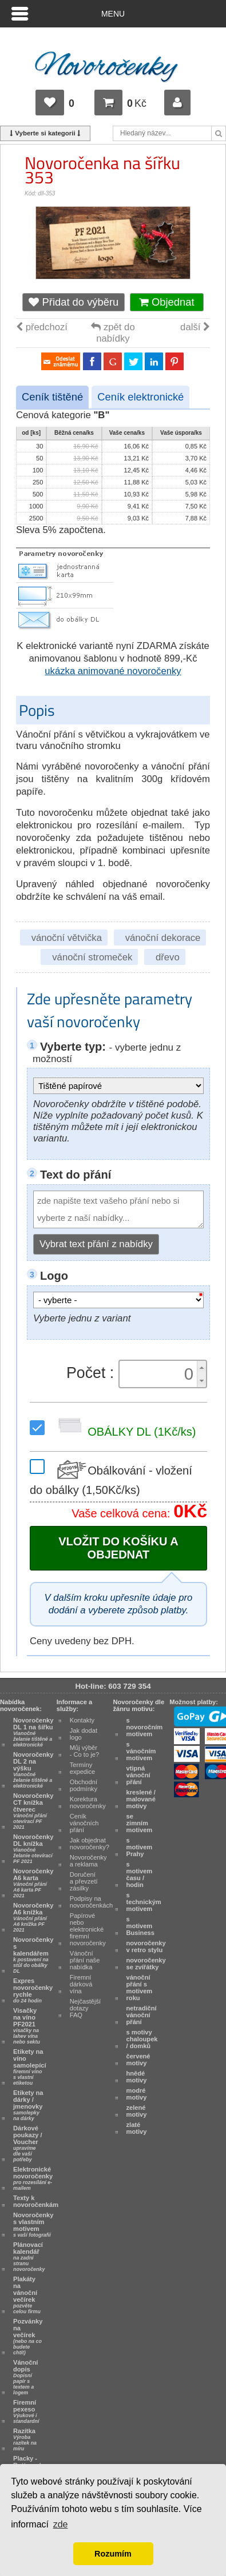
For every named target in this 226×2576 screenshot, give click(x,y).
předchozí (42, 327)
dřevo (168, 957)
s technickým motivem (143, 1902)
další (195, 327)
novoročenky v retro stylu (146, 1946)
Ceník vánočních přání (84, 1823)
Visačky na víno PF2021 (26, 2026)
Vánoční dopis (25, 2377)
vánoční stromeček (92, 957)
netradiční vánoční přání (141, 2015)
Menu (113, 13)
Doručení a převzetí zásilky (84, 1881)
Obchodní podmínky (83, 1785)
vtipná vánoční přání (138, 1775)
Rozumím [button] (113, 2553)
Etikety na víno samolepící (29, 2067)
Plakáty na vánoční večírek (27, 2294)
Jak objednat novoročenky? (89, 1843)
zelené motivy (136, 2111)
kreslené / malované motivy (141, 1799)
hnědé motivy (136, 2077)
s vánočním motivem (141, 1751)
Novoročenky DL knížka (33, 1848)
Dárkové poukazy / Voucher (27, 2143)
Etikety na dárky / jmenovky (28, 2105)
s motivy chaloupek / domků (142, 2039)
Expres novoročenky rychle (33, 1990)
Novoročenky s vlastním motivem (33, 2225)
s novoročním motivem (144, 1727)
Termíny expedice (83, 1768)
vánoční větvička (66, 937)
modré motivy (136, 2094)
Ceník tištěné (52, 397)
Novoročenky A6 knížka (33, 1917)
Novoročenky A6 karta (33, 1883)
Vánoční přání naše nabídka (85, 1960)
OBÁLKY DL (124, 1431)
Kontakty (82, 1720)
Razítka (25, 2439)
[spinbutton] (159, 1374)
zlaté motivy (136, 2128)
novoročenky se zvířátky (146, 1963)
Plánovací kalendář (29, 2256)
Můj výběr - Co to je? (84, 1751)
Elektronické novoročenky (33, 2178)
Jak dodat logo (83, 1734)
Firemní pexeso (26, 2411)
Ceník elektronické (140, 397)
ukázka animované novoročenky (113, 671)
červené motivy (138, 2059)
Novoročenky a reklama (88, 1861)
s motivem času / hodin (139, 1874)
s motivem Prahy (139, 1847)
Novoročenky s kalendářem (33, 1955)
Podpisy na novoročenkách (91, 1902)
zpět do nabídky (112, 333)
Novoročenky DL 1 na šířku (33, 1732)
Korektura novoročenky (88, 1802)
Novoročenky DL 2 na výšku (33, 1770)
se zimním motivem (139, 1823)
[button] (201, 1367)
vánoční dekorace (163, 937)
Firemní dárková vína (81, 1984)
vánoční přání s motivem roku (139, 1987)
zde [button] (60, 2524)
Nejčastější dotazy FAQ (85, 2008)
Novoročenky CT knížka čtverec (33, 1811)
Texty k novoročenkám (35, 2201)
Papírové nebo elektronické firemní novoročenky (88, 1929)
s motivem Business (140, 1926)
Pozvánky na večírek (27, 2336)
